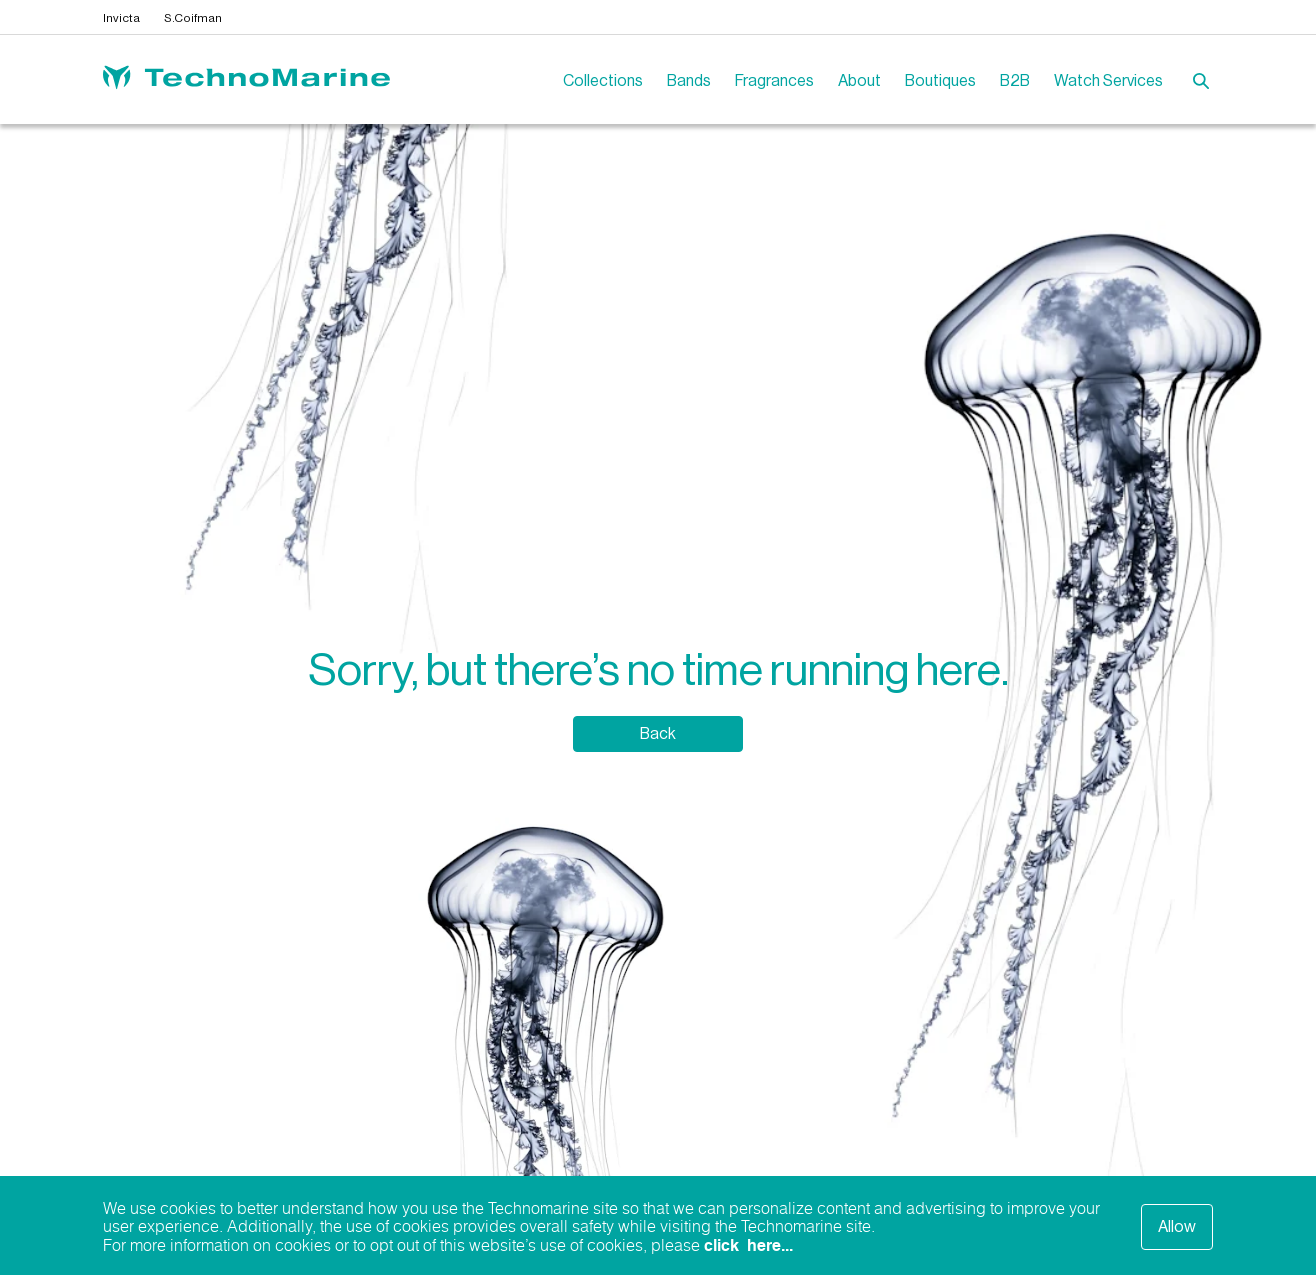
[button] (1203, 83)
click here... (748, 1246)
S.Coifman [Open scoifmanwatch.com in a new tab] (193, 18)
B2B (1015, 81)
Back (658, 734)
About (859, 81)
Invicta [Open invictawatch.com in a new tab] (121, 18)
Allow (1177, 1227)
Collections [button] (603, 81)
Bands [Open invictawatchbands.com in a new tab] (689, 81)
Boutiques (940, 81)
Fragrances (774, 81)
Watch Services (1108, 81)
